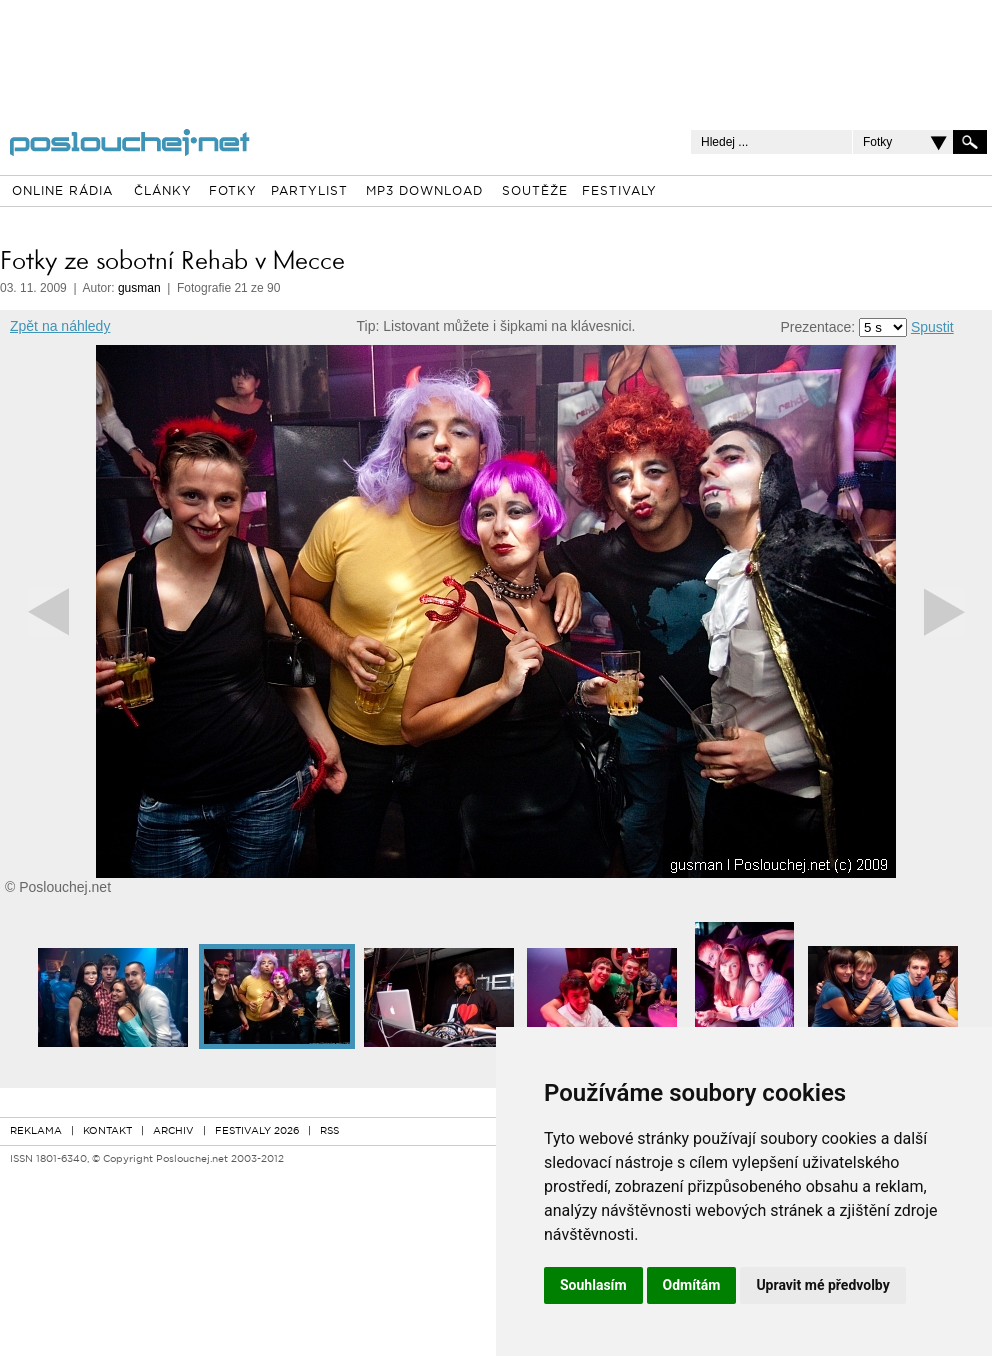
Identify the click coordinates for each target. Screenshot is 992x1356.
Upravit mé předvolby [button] (822, 1285)
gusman (139, 288)
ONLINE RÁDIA (62, 192)
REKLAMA (36, 1131)
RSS (329, 1131)
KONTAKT (107, 1131)
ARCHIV (173, 1131)
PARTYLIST (309, 192)
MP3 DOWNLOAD (424, 192)
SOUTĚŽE (535, 192)
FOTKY (233, 192)
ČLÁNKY (163, 192)
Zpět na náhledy (60, 326)
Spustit (932, 327)
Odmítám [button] (692, 1285)
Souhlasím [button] (593, 1285)
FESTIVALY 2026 (257, 1131)
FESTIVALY (619, 192)
